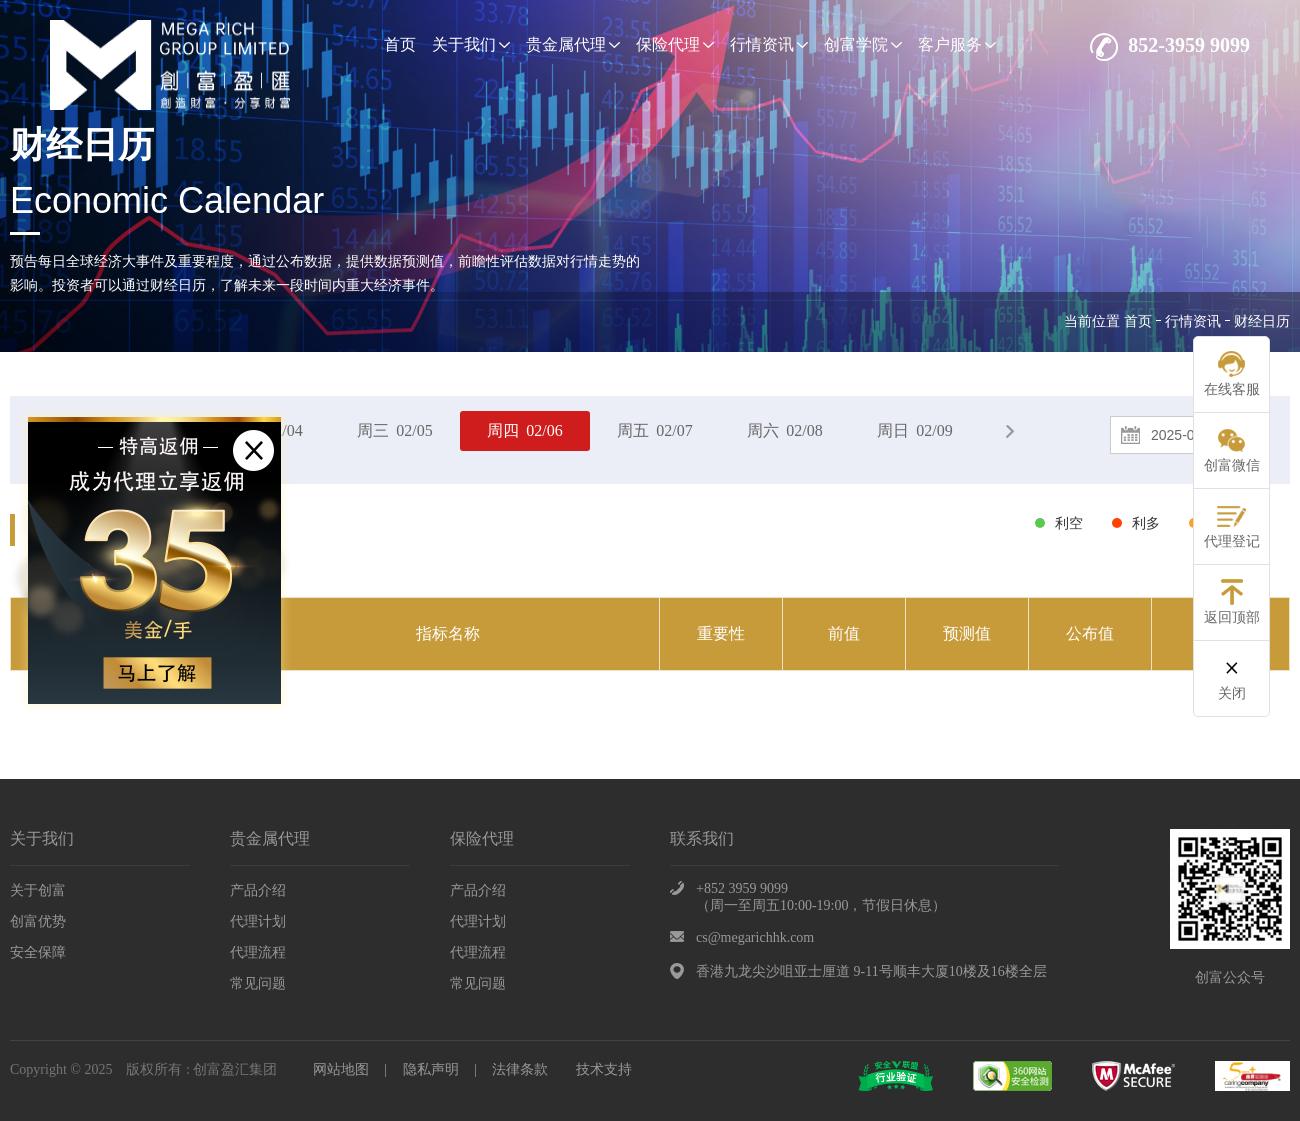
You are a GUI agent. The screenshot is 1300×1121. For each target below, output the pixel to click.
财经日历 (1262, 321)
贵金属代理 (573, 44)
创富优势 (38, 921)
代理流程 (258, 952)
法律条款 (520, 1069)
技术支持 (604, 1069)
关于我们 (471, 44)
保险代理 (675, 44)
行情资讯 (769, 44)
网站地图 (341, 1069)
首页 (400, 44)
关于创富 (38, 890)
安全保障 (38, 952)
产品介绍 (258, 890)
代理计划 (258, 921)
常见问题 (258, 983)
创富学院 (863, 44)
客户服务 (957, 44)
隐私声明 (431, 1069)
